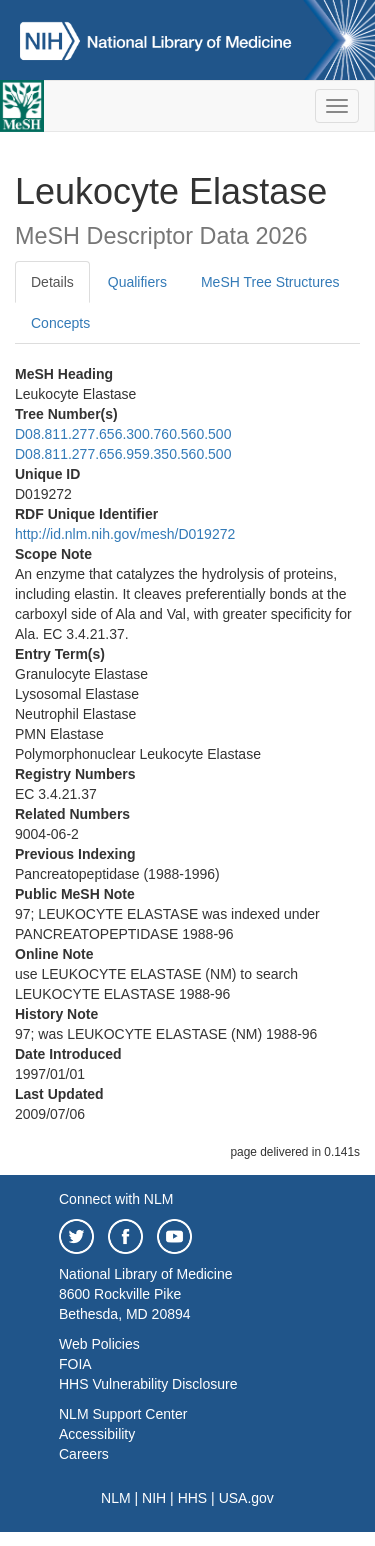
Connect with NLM (116, 1199)
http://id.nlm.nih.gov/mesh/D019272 (125, 534)
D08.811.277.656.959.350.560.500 (123, 454)
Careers (84, 1454)
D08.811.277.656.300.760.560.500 (123, 434)
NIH (154, 1498)
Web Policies (99, 1344)
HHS (193, 1498)
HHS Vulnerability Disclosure (148, 1384)
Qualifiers (137, 282)
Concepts (60, 323)
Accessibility (97, 1434)
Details (52, 282)
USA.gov (246, 1498)
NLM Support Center (123, 1414)
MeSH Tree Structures (270, 282)
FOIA (75, 1364)
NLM (116, 1498)
